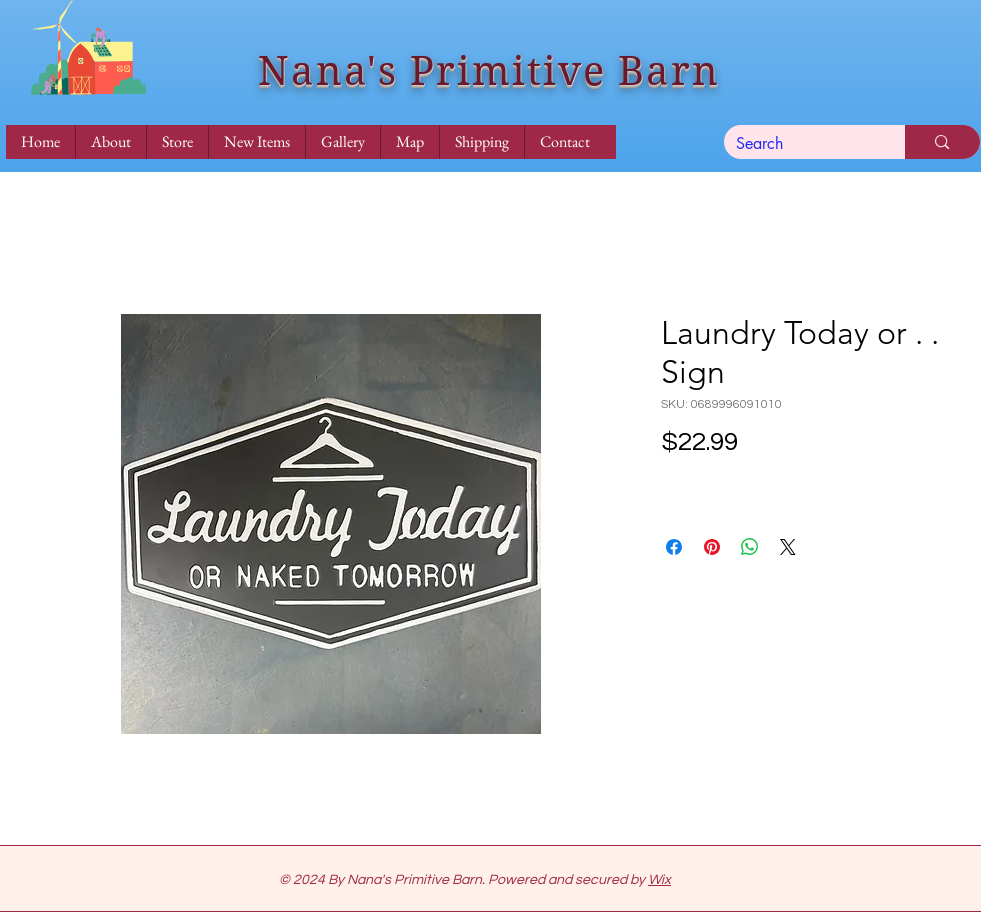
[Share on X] (788, 547)
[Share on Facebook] (674, 547)
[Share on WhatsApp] (750, 547)
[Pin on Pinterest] (712, 547)
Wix (659, 880)
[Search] (800, 144)
